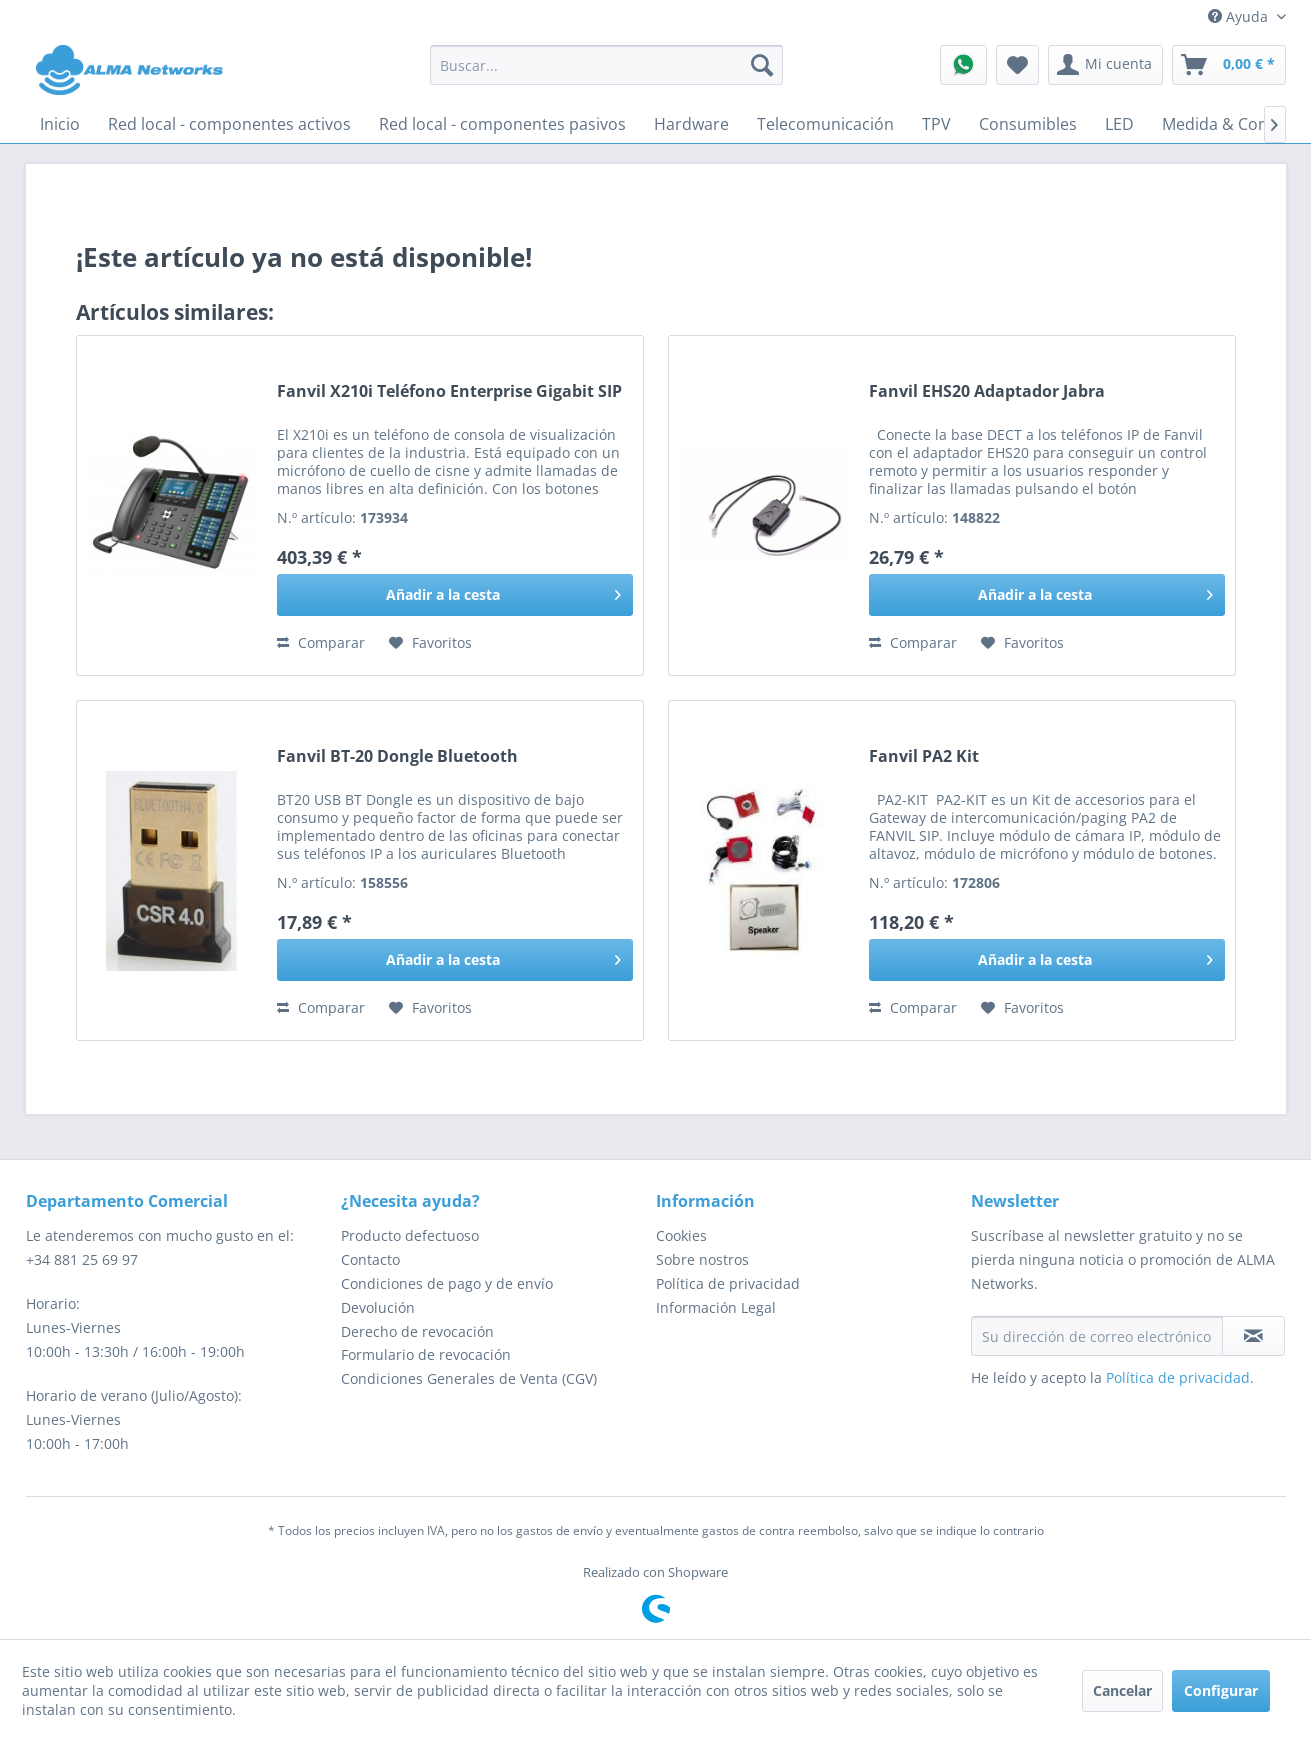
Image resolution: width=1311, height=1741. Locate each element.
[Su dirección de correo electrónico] (1097, 1336)
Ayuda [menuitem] (1240, 16)
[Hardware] (691, 124)
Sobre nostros (702, 1259)
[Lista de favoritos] (1017, 65)
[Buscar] (762, 65)
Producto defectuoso (410, 1235)
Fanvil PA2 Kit (924, 756)
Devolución (378, 1307)
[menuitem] (606, 65)
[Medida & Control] (1228, 124)
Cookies (681, 1235)
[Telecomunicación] (825, 124)
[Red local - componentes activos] (229, 124)
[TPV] (936, 124)
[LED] (1119, 124)
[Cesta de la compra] (1229, 65)
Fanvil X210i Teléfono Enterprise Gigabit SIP (449, 391)
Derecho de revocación (417, 1331)
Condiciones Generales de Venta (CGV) (469, 1378)
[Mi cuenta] (1105, 65)
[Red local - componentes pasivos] (502, 124)
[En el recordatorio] (430, 643)
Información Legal (716, 1307)
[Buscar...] (606, 65)
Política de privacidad (728, 1283)
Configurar (1221, 1690)
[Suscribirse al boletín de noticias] (1253, 1336)
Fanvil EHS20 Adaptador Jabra (987, 391)
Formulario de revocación (426, 1354)
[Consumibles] (1028, 124)
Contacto (370, 1259)
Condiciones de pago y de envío (447, 1283)
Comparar (321, 642)
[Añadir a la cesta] (455, 595)
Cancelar (1122, 1690)
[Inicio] (60, 124)
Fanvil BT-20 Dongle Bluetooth (397, 756)
